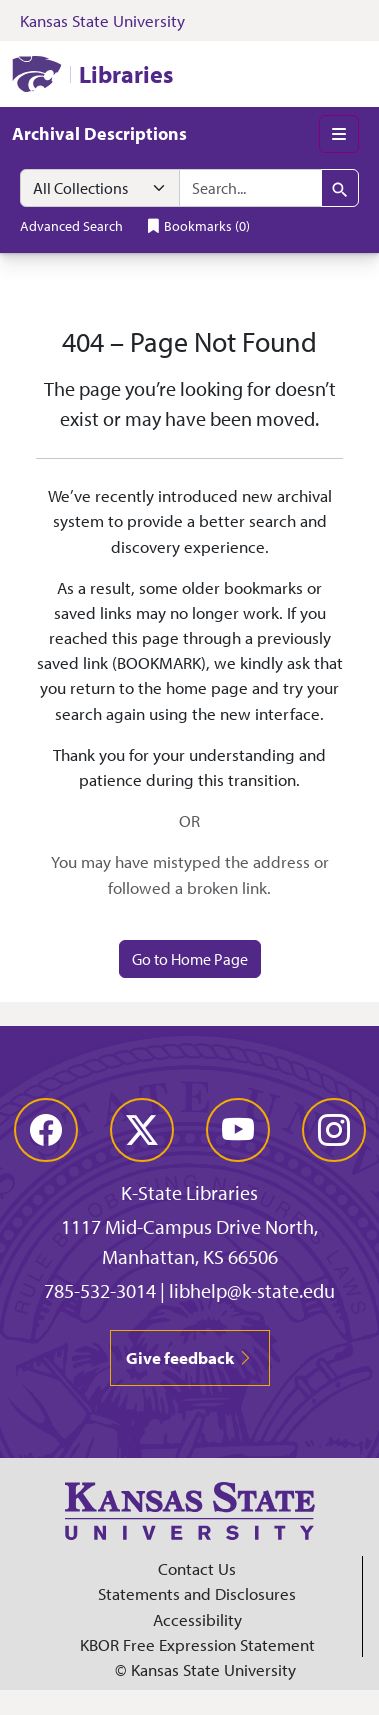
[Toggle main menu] (339, 134)
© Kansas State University (205, 1669)
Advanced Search (71, 225)
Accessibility (197, 1619)
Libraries (126, 74)
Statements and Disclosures (197, 1593)
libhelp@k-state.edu (252, 1290)
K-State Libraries (189, 1192)
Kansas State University (102, 20)
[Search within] (100, 188)
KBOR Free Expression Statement (197, 1644)
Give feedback (190, 1357)
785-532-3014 (100, 1290)
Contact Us (197, 1568)
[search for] (250, 188)
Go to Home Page (190, 959)
